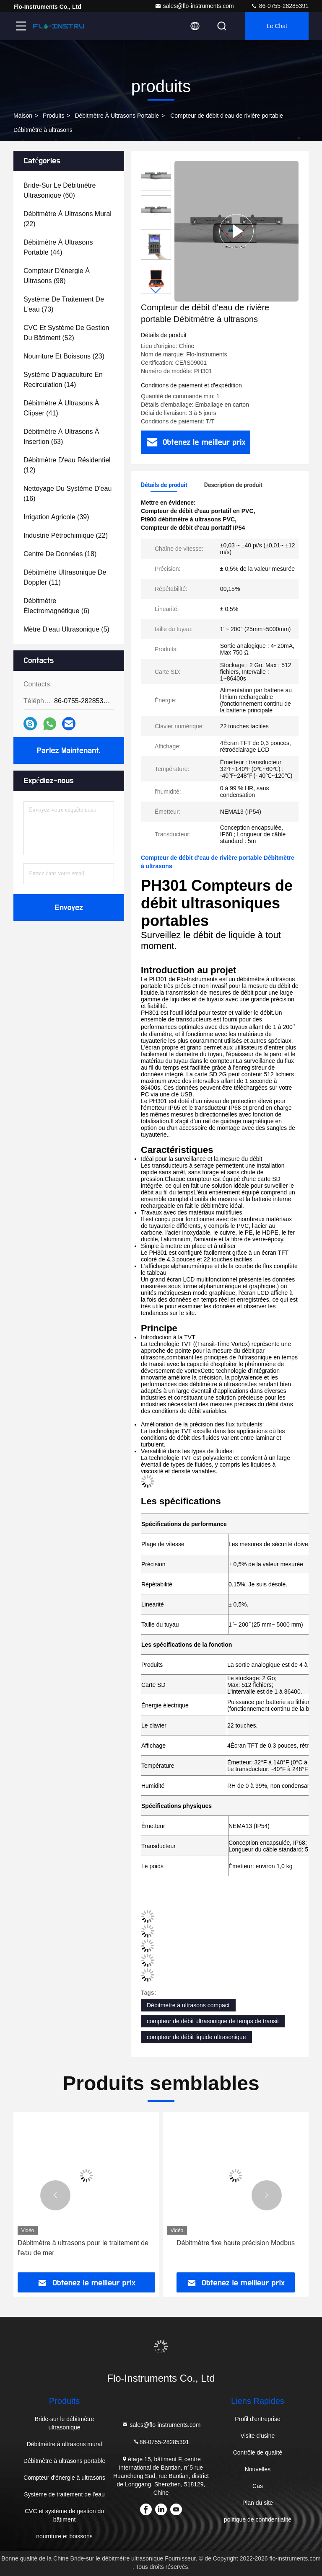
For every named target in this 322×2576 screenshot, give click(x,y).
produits (53, 115)
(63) (61, 436)
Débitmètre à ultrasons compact (188, 2005)
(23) (63, 356)
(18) (59, 553)
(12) (67, 465)
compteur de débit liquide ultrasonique (196, 2037)
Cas (257, 2486)
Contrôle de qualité (258, 2452)
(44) (58, 247)
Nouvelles (257, 2469)
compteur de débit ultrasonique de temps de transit (213, 2021)
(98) (56, 275)
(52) (66, 332)
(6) (56, 605)
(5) (66, 629)
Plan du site (257, 2502)
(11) (64, 577)
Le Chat (277, 26)
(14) (63, 379)
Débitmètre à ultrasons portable (117, 115)
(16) (67, 493)
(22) (67, 218)
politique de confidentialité (257, 2519)
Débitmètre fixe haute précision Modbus (236, 2242)
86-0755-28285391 (280, 6)
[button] (156, 290)
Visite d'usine (258, 2435)
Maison (22, 115)
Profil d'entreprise (257, 2419)
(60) (59, 190)
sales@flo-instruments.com (194, 6)
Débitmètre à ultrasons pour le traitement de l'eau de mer (83, 2247)
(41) (61, 408)
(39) (56, 517)
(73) (63, 304)
